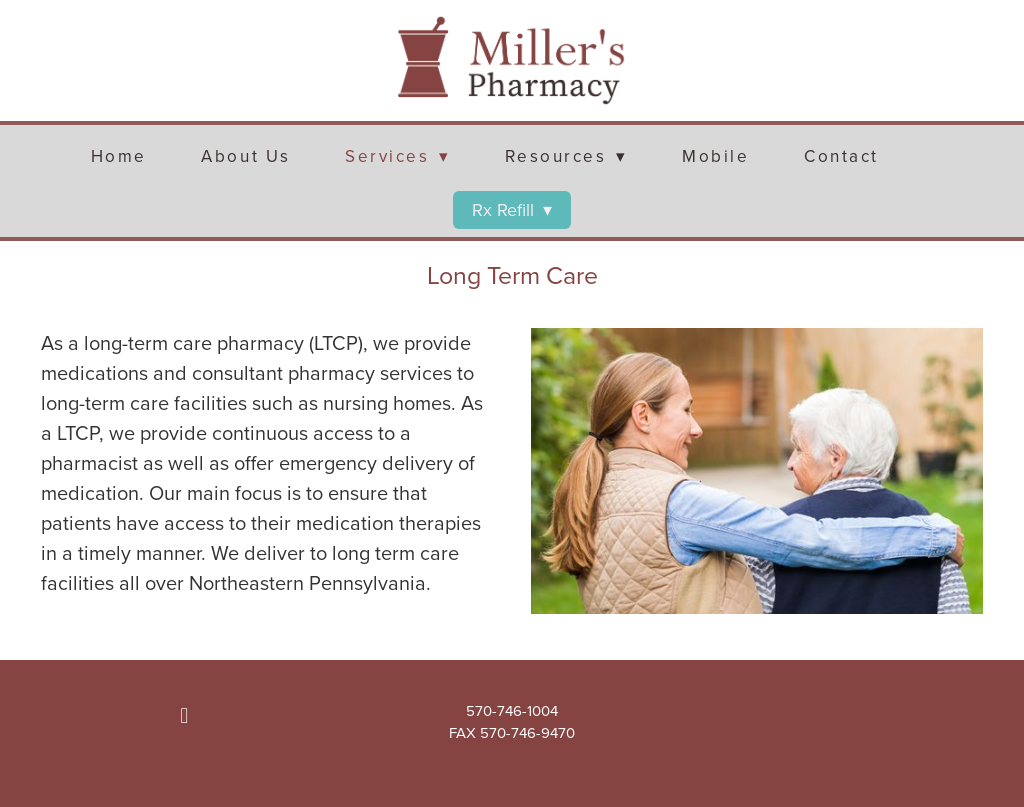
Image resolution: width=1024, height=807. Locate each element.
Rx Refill (512, 209)
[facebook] (184, 716)
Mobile (715, 156)
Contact (841, 156)
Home (119, 156)
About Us (245, 156)
